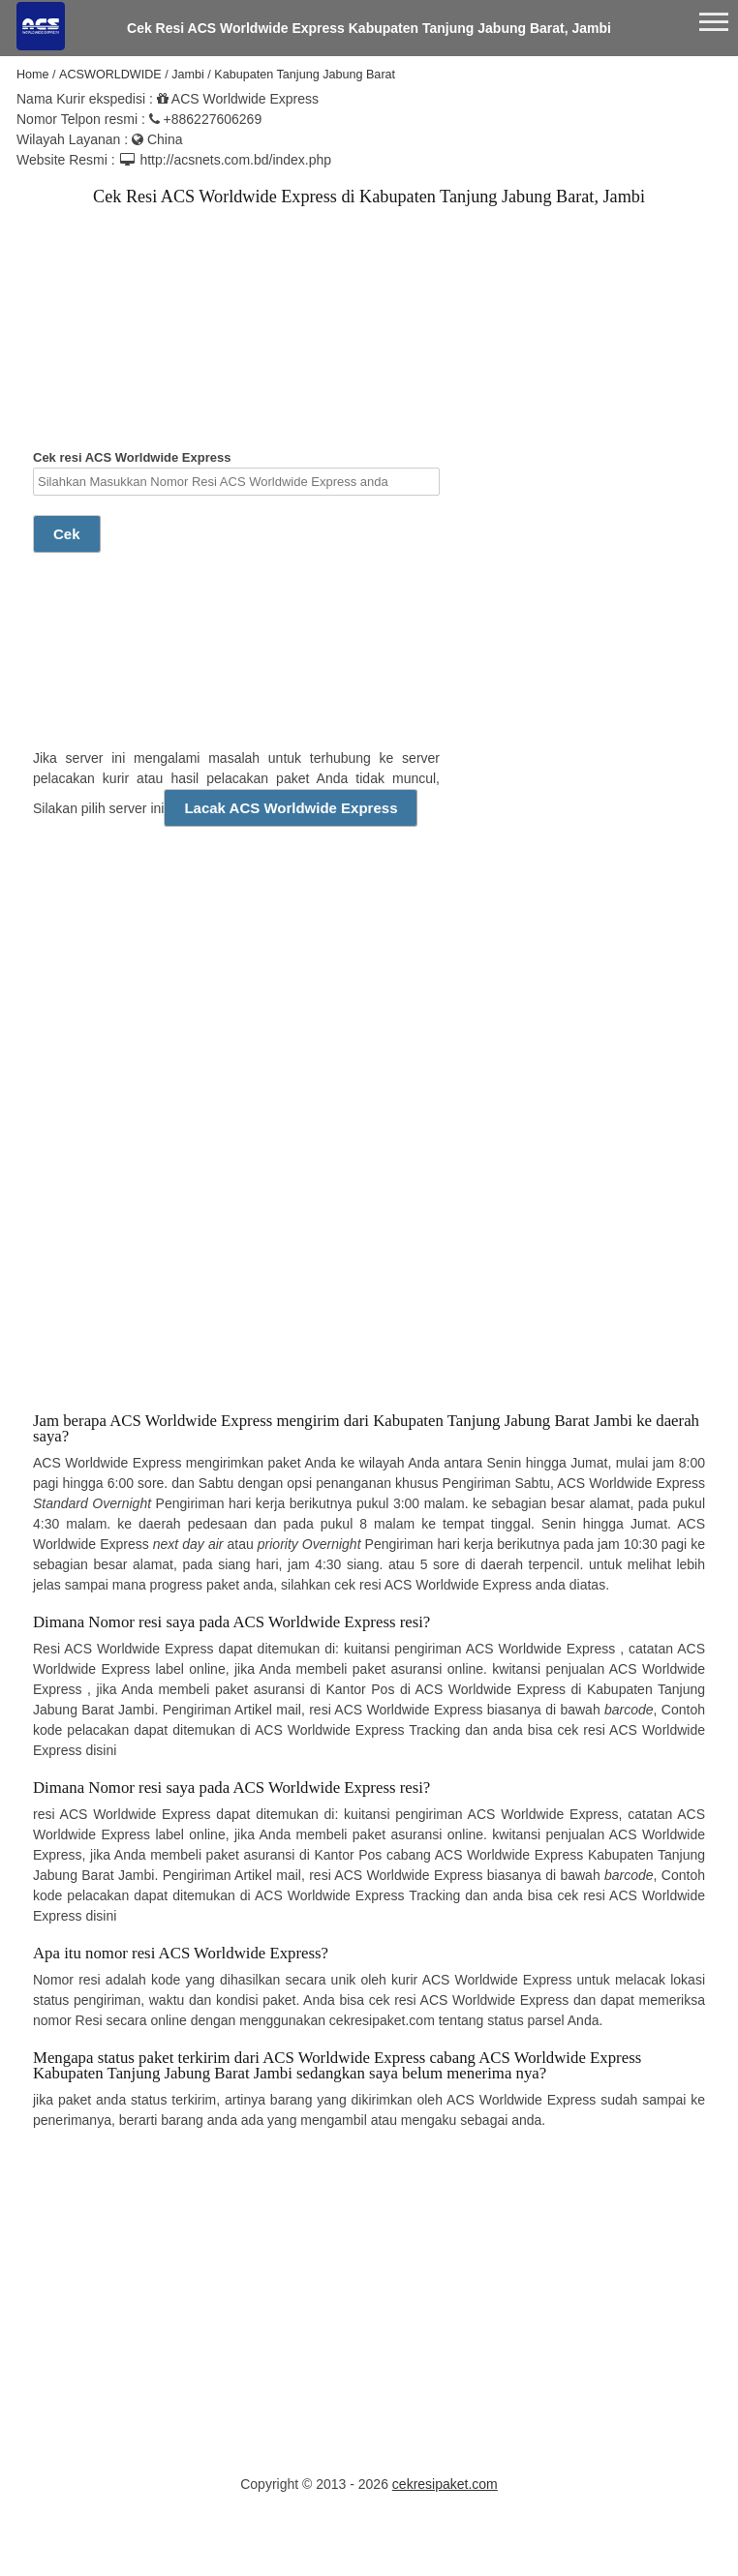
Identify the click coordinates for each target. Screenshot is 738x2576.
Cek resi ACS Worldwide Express (236, 473)
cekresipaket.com (445, 2484)
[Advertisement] (188, 346)
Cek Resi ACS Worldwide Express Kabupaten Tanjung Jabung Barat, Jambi (369, 28)
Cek (66, 534)
